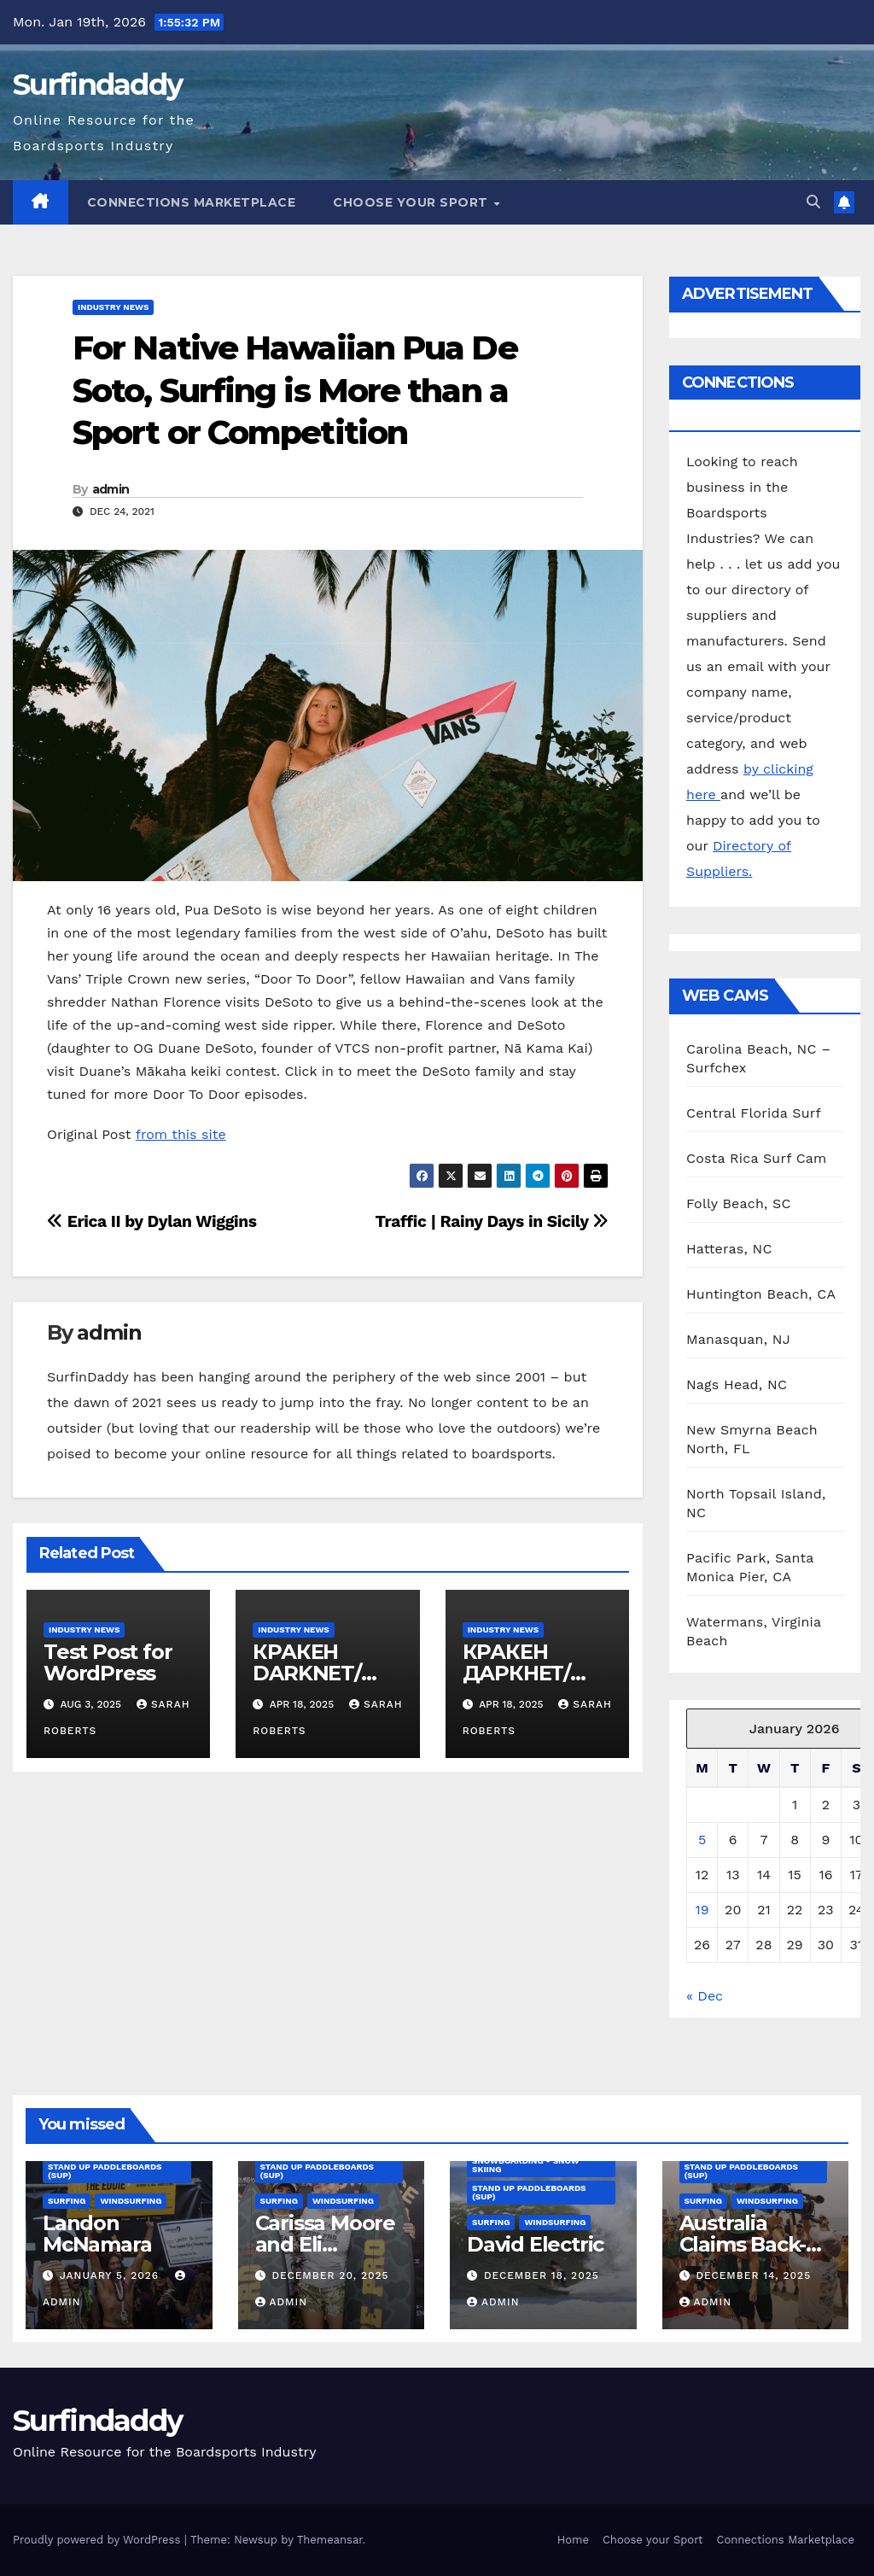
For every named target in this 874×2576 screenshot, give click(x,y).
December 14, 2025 (753, 2275)
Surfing (66, 2200)
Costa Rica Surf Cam (756, 1158)
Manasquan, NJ (738, 1339)
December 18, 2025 (541, 2275)
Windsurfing (130, 2200)
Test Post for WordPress (108, 1662)
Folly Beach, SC (738, 1203)
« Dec (704, 1996)
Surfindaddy (97, 84)
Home (573, 2539)
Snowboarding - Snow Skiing (526, 2165)
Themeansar (330, 2539)
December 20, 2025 (329, 2275)
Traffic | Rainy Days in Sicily (492, 1221)
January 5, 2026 (111, 2275)
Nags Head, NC (736, 1384)
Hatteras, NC (729, 1249)
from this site (181, 1134)
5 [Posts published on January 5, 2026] (702, 1839)
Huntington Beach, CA (761, 1294)
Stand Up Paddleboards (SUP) (104, 2171)
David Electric (535, 2244)
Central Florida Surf (753, 1113)
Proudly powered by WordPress (98, 2539)
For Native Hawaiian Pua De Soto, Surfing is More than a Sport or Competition (295, 390)
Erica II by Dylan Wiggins (152, 1221)
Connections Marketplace (191, 202)
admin (111, 489)
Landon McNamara (97, 2234)
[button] (813, 202)
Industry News (113, 307)
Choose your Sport (412, 202)
